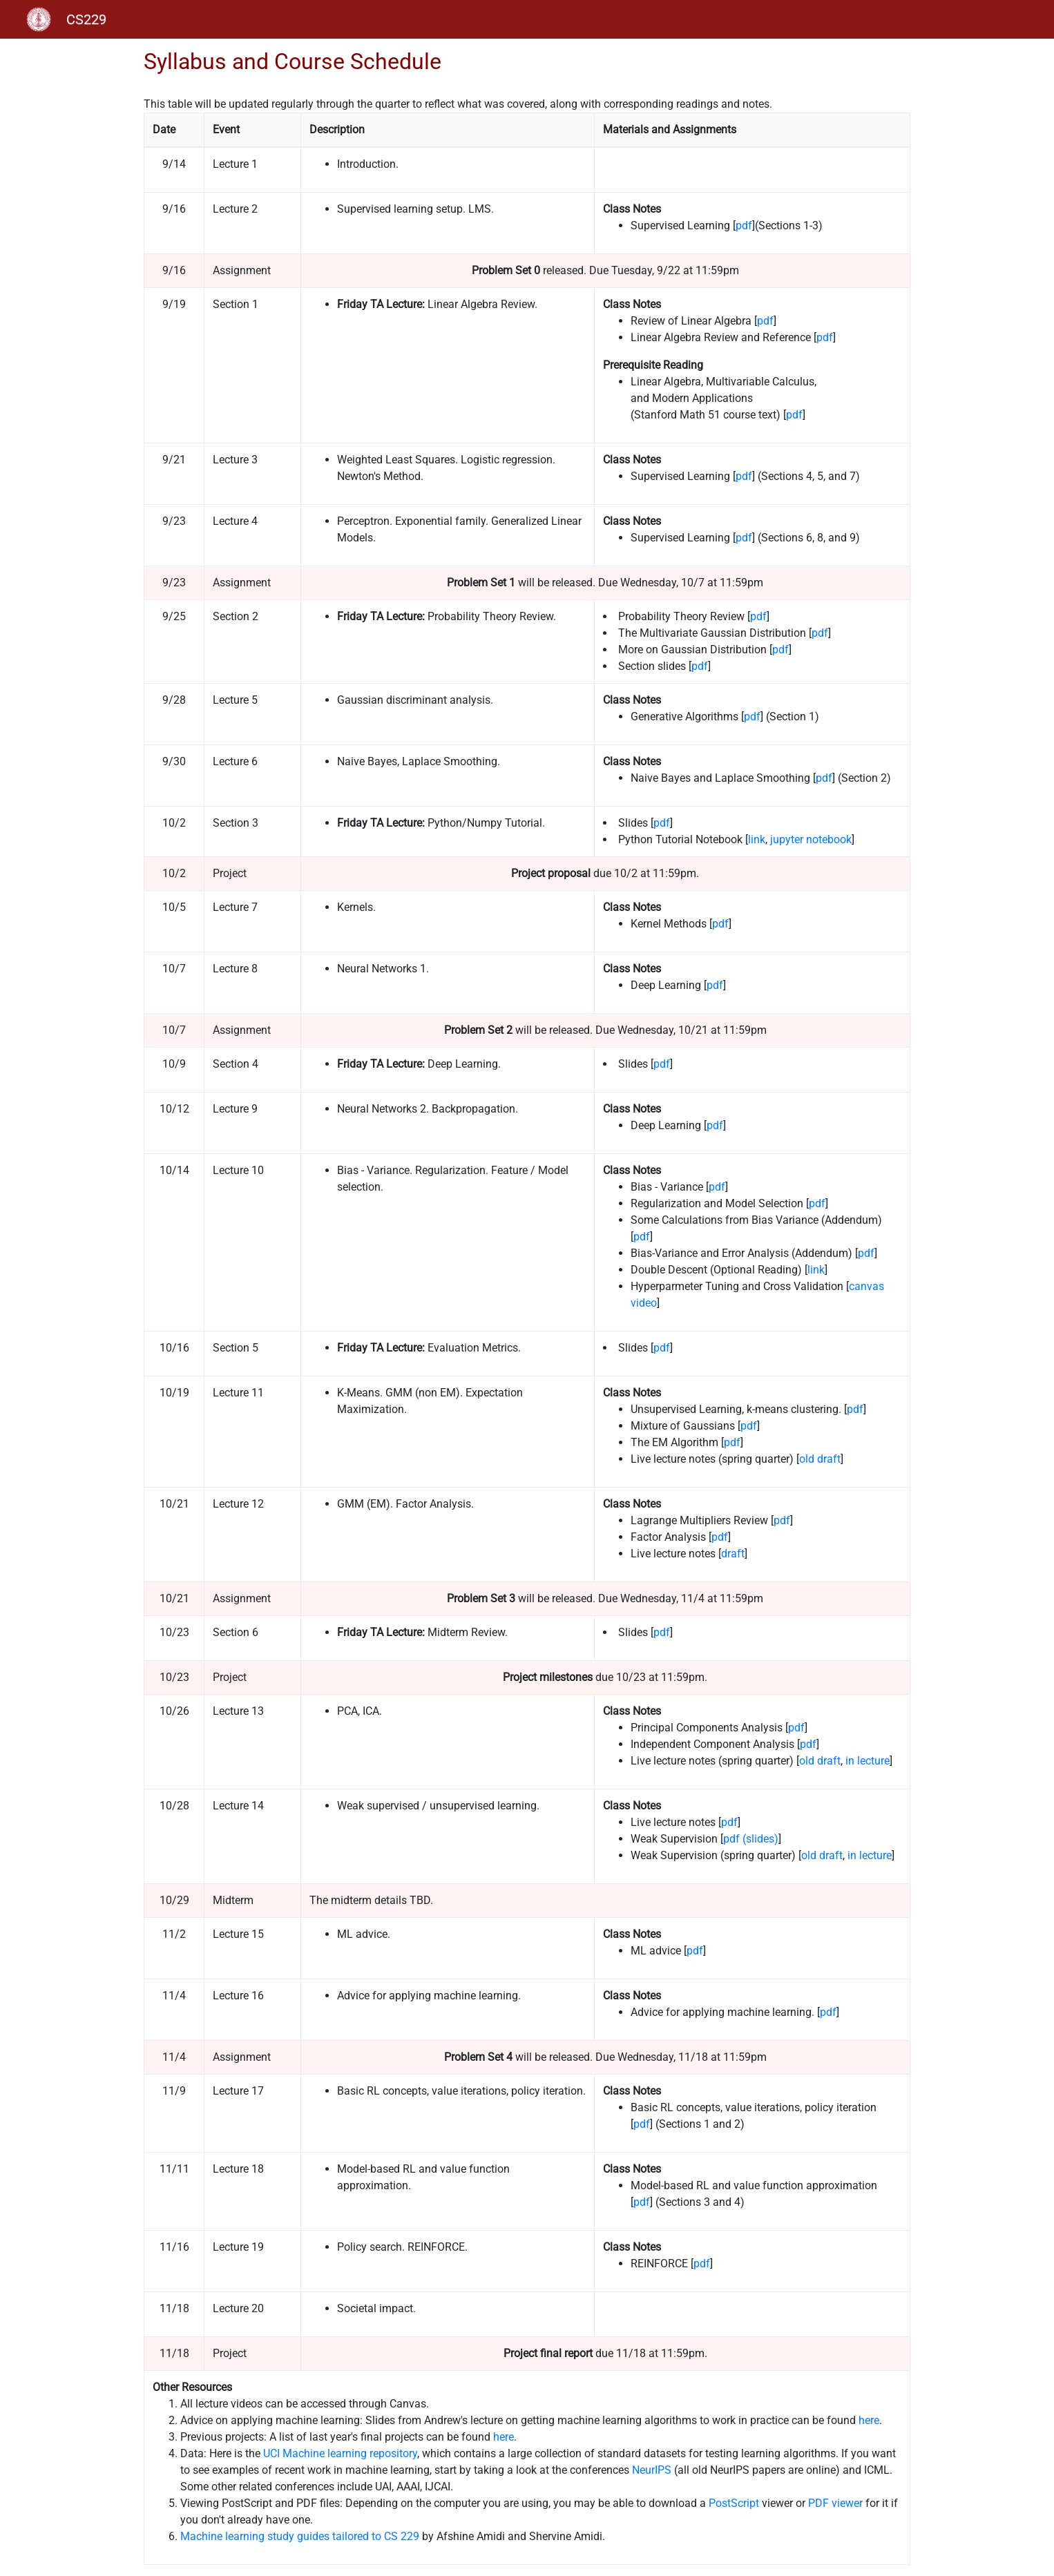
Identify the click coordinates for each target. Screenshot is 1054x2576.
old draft (820, 1458)
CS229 (86, 19)
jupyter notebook (811, 839)
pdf (744, 225)
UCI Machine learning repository (340, 2453)
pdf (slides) (750, 1838)
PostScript (734, 2503)
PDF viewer (835, 2503)
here (869, 2420)
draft (733, 1553)
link (756, 839)
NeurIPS (651, 2470)
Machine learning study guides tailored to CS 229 (299, 2536)
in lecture (867, 1760)
